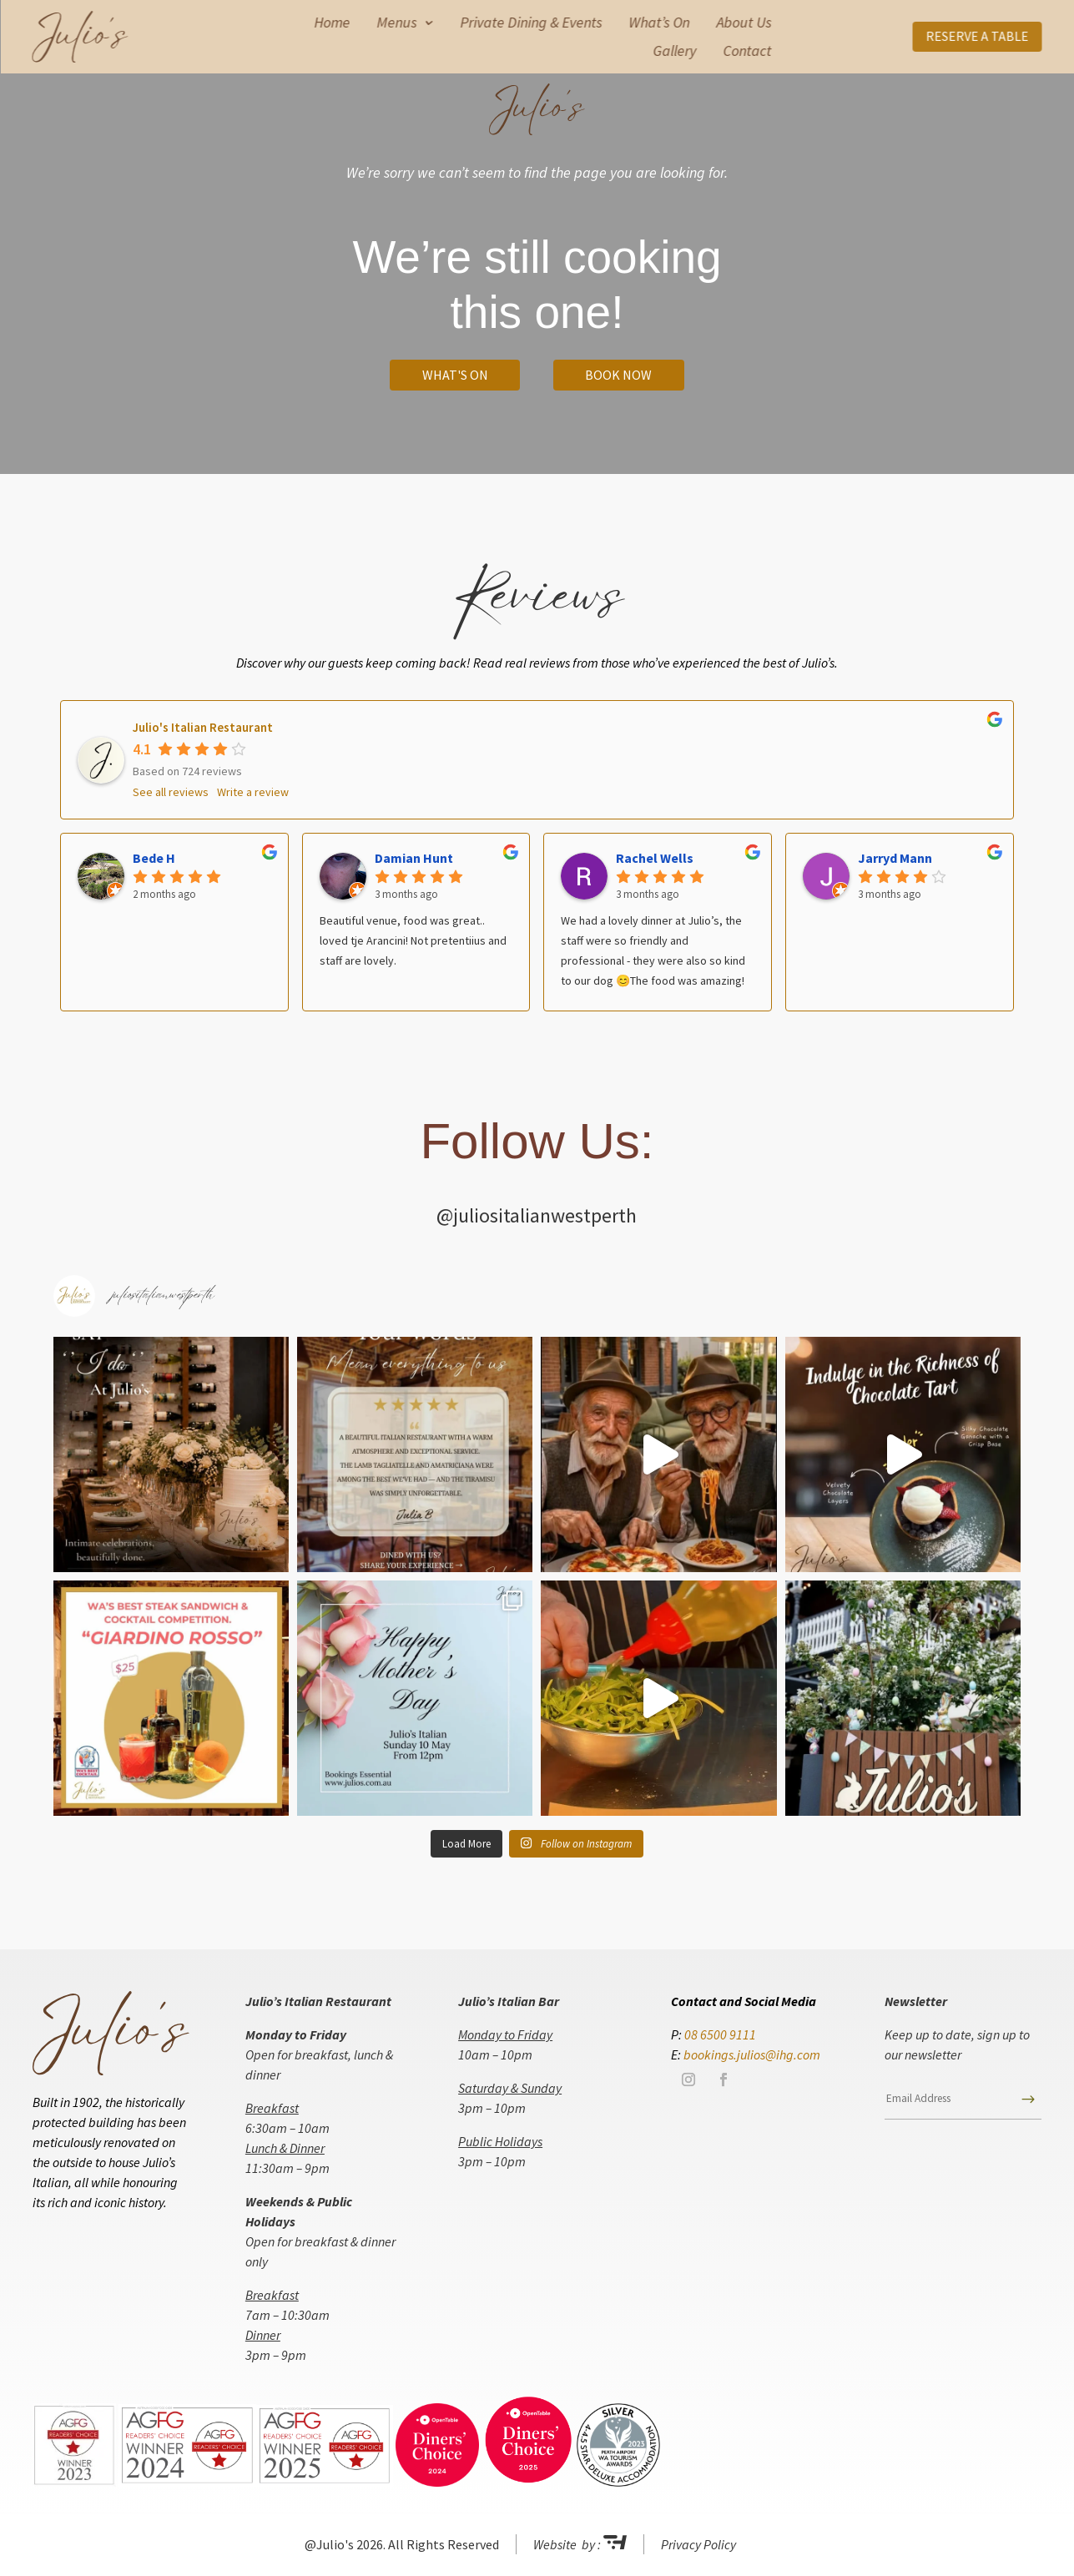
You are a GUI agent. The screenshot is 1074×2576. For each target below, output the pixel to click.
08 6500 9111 (720, 2034)
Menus (396, 22)
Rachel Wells (654, 857)
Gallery (674, 51)
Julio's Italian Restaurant (203, 727)
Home (332, 22)
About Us (743, 22)
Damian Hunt (414, 857)
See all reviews (171, 791)
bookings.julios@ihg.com (751, 2054)
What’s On (658, 22)
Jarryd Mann (895, 857)
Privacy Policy (698, 2544)
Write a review (253, 791)
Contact (747, 51)
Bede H (154, 857)
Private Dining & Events (531, 22)
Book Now (618, 374)
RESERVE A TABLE (976, 36)
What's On (455, 374)
